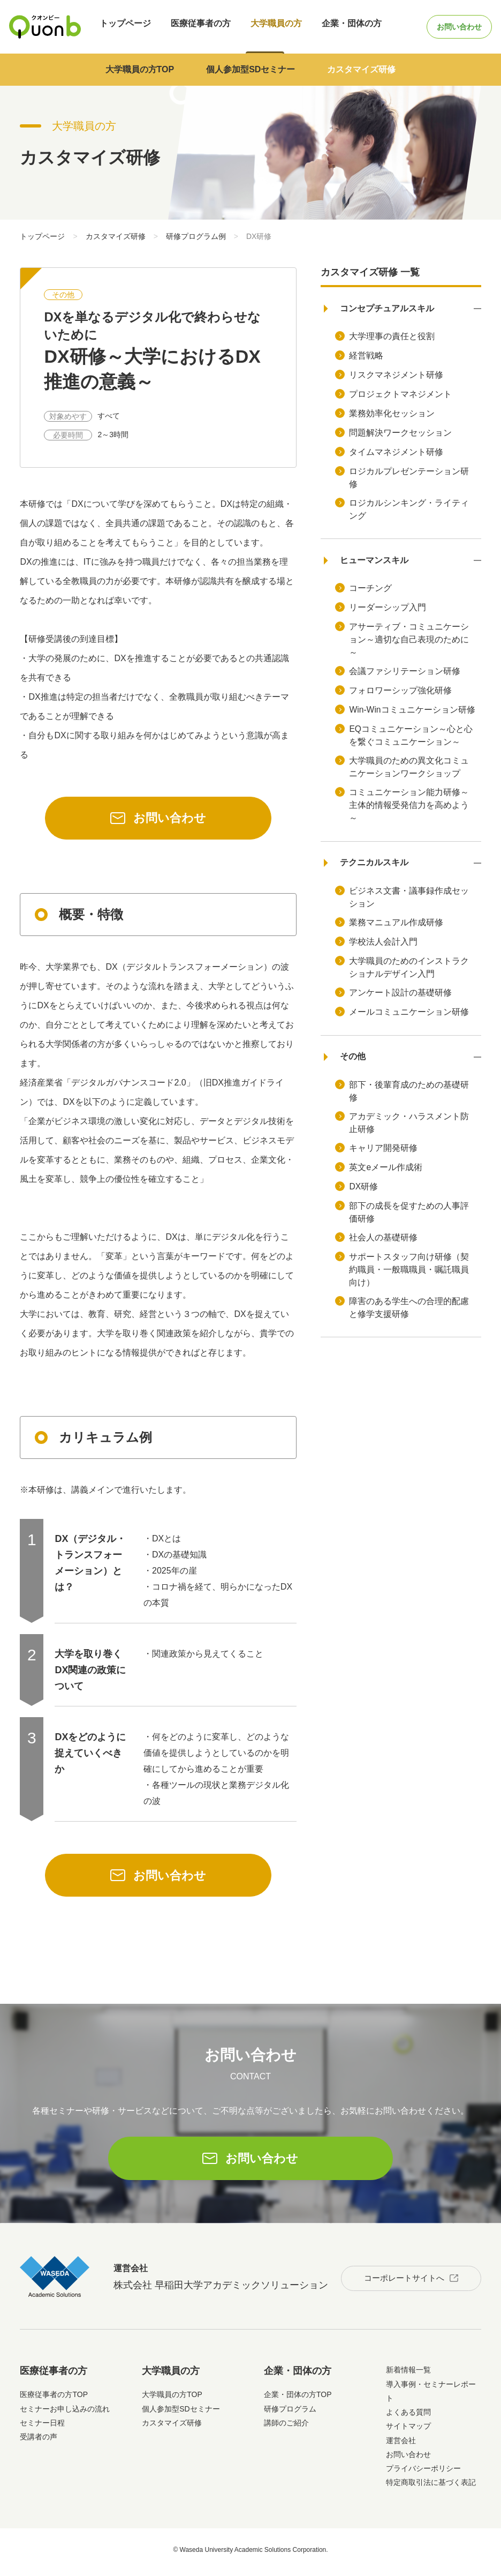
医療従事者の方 (191, 26)
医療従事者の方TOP (54, 2399)
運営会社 (401, 2445)
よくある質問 (408, 2417)
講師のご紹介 (286, 2427)
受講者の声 (38, 2442)
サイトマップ (408, 2431)
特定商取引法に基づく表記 (431, 2487)
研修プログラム (290, 2413)
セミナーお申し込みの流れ (65, 2413)
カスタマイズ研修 (361, 69)
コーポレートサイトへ (399, 2281)
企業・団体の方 (332, 26)
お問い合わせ (449, 26)
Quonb (45, 27)
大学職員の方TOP (139, 69)
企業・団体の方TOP (298, 2399)
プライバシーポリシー (423, 2473)
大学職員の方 (261, 26)
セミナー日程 (42, 2427)
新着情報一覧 (408, 2375)
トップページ (120, 26)
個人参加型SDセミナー (250, 69)
